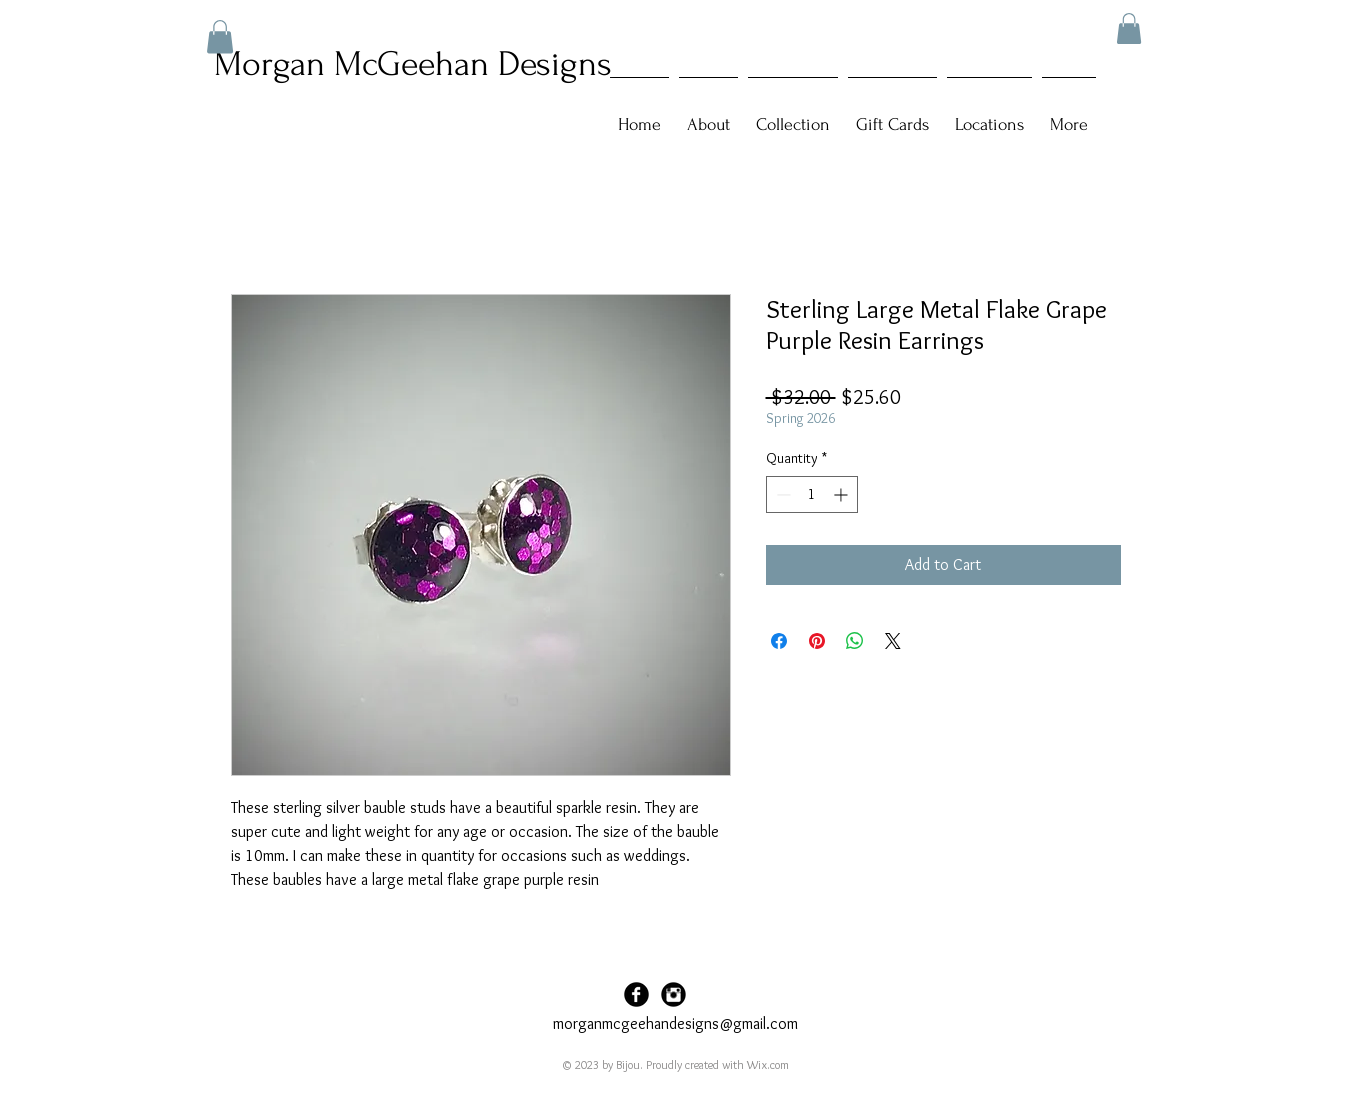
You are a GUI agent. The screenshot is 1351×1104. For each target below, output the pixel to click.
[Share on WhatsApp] (855, 641)
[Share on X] (893, 641)
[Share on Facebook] (779, 641)
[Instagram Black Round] (673, 994)
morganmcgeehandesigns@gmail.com (675, 1023)
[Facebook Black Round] (636, 994)
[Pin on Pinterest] (817, 641)
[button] (1129, 28)
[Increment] (842, 494)
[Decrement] (781, 494)
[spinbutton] (812, 494)
